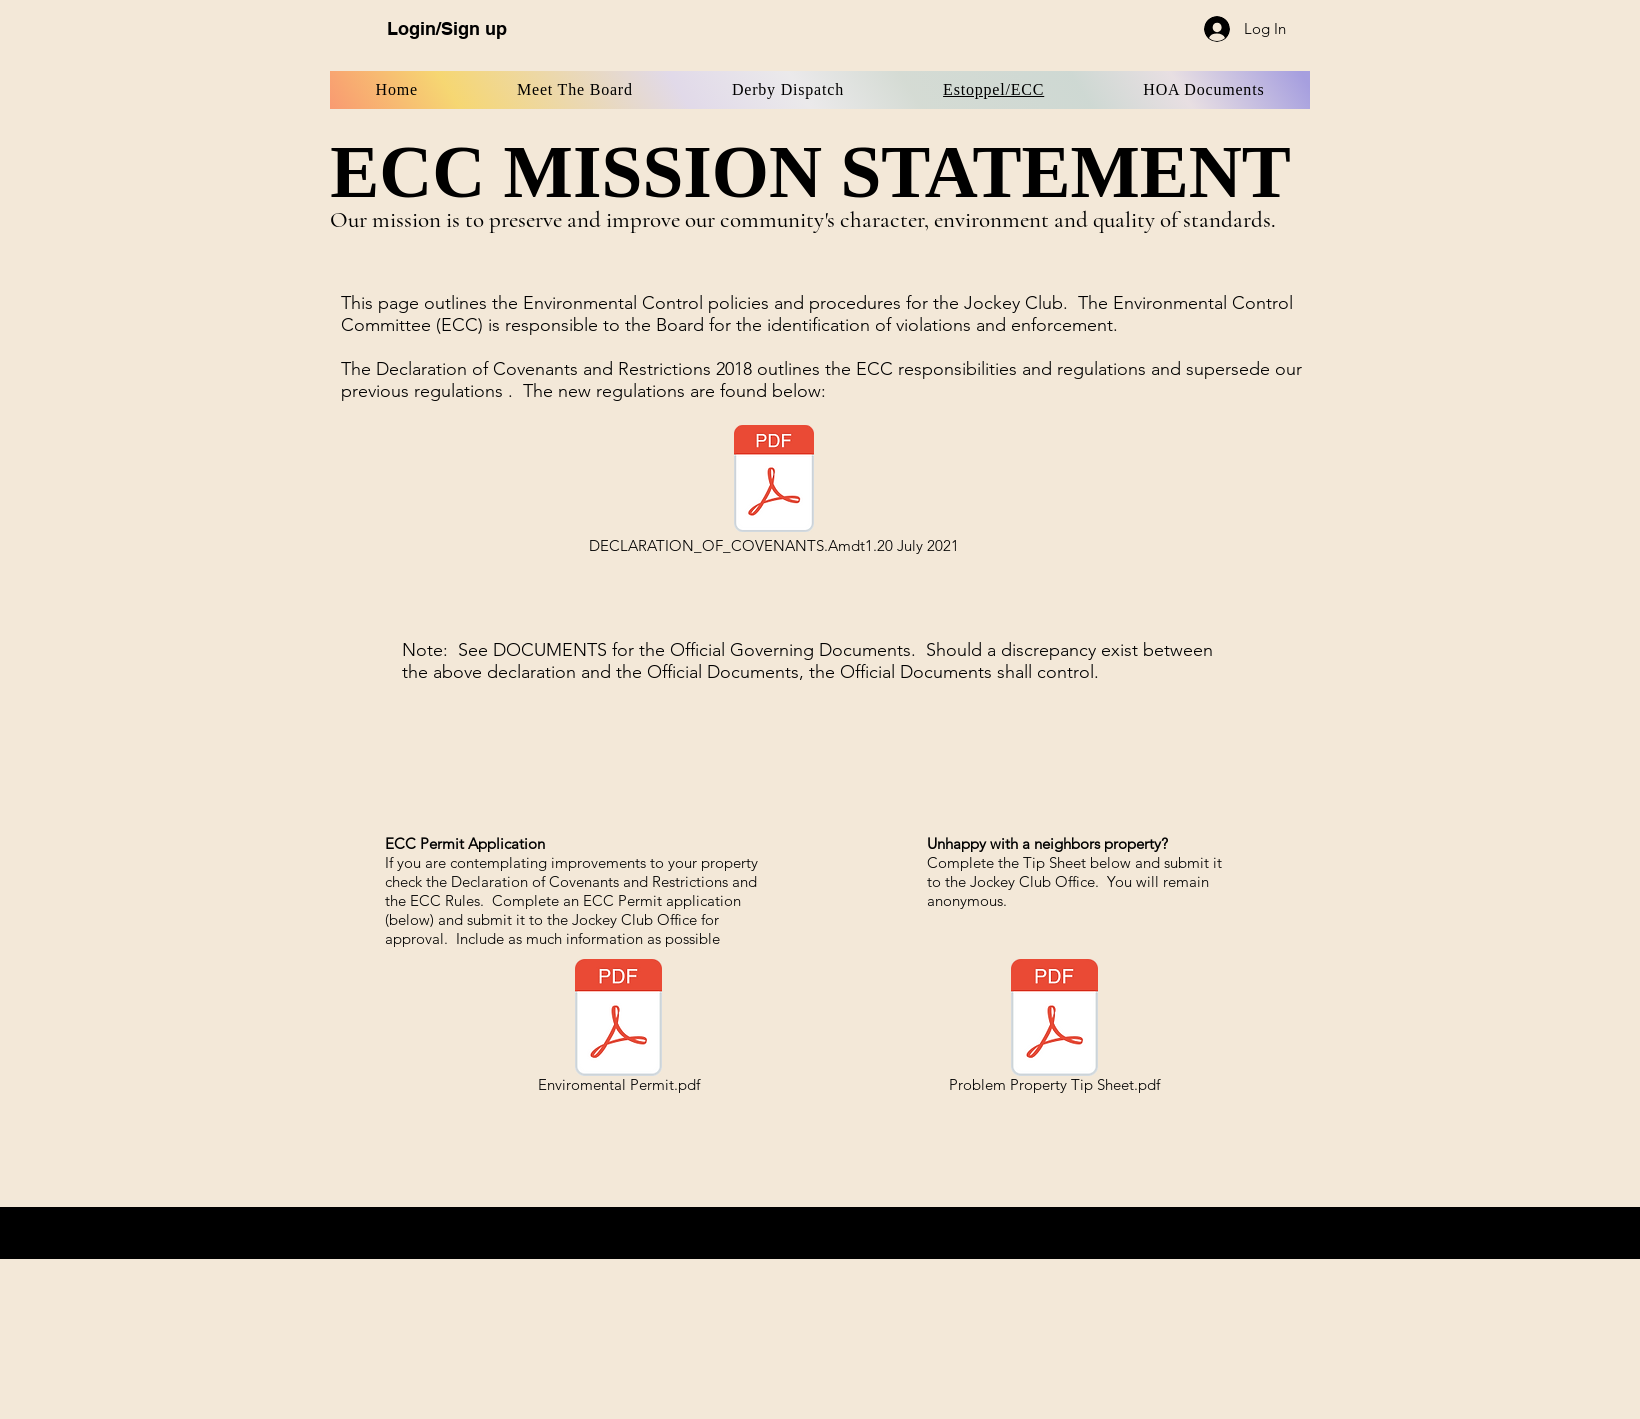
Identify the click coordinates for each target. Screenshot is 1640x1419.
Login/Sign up (447, 28)
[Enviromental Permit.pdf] (618, 1029)
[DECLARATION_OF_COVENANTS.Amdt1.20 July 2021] (774, 490)
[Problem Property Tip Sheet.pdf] (1054, 1029)
